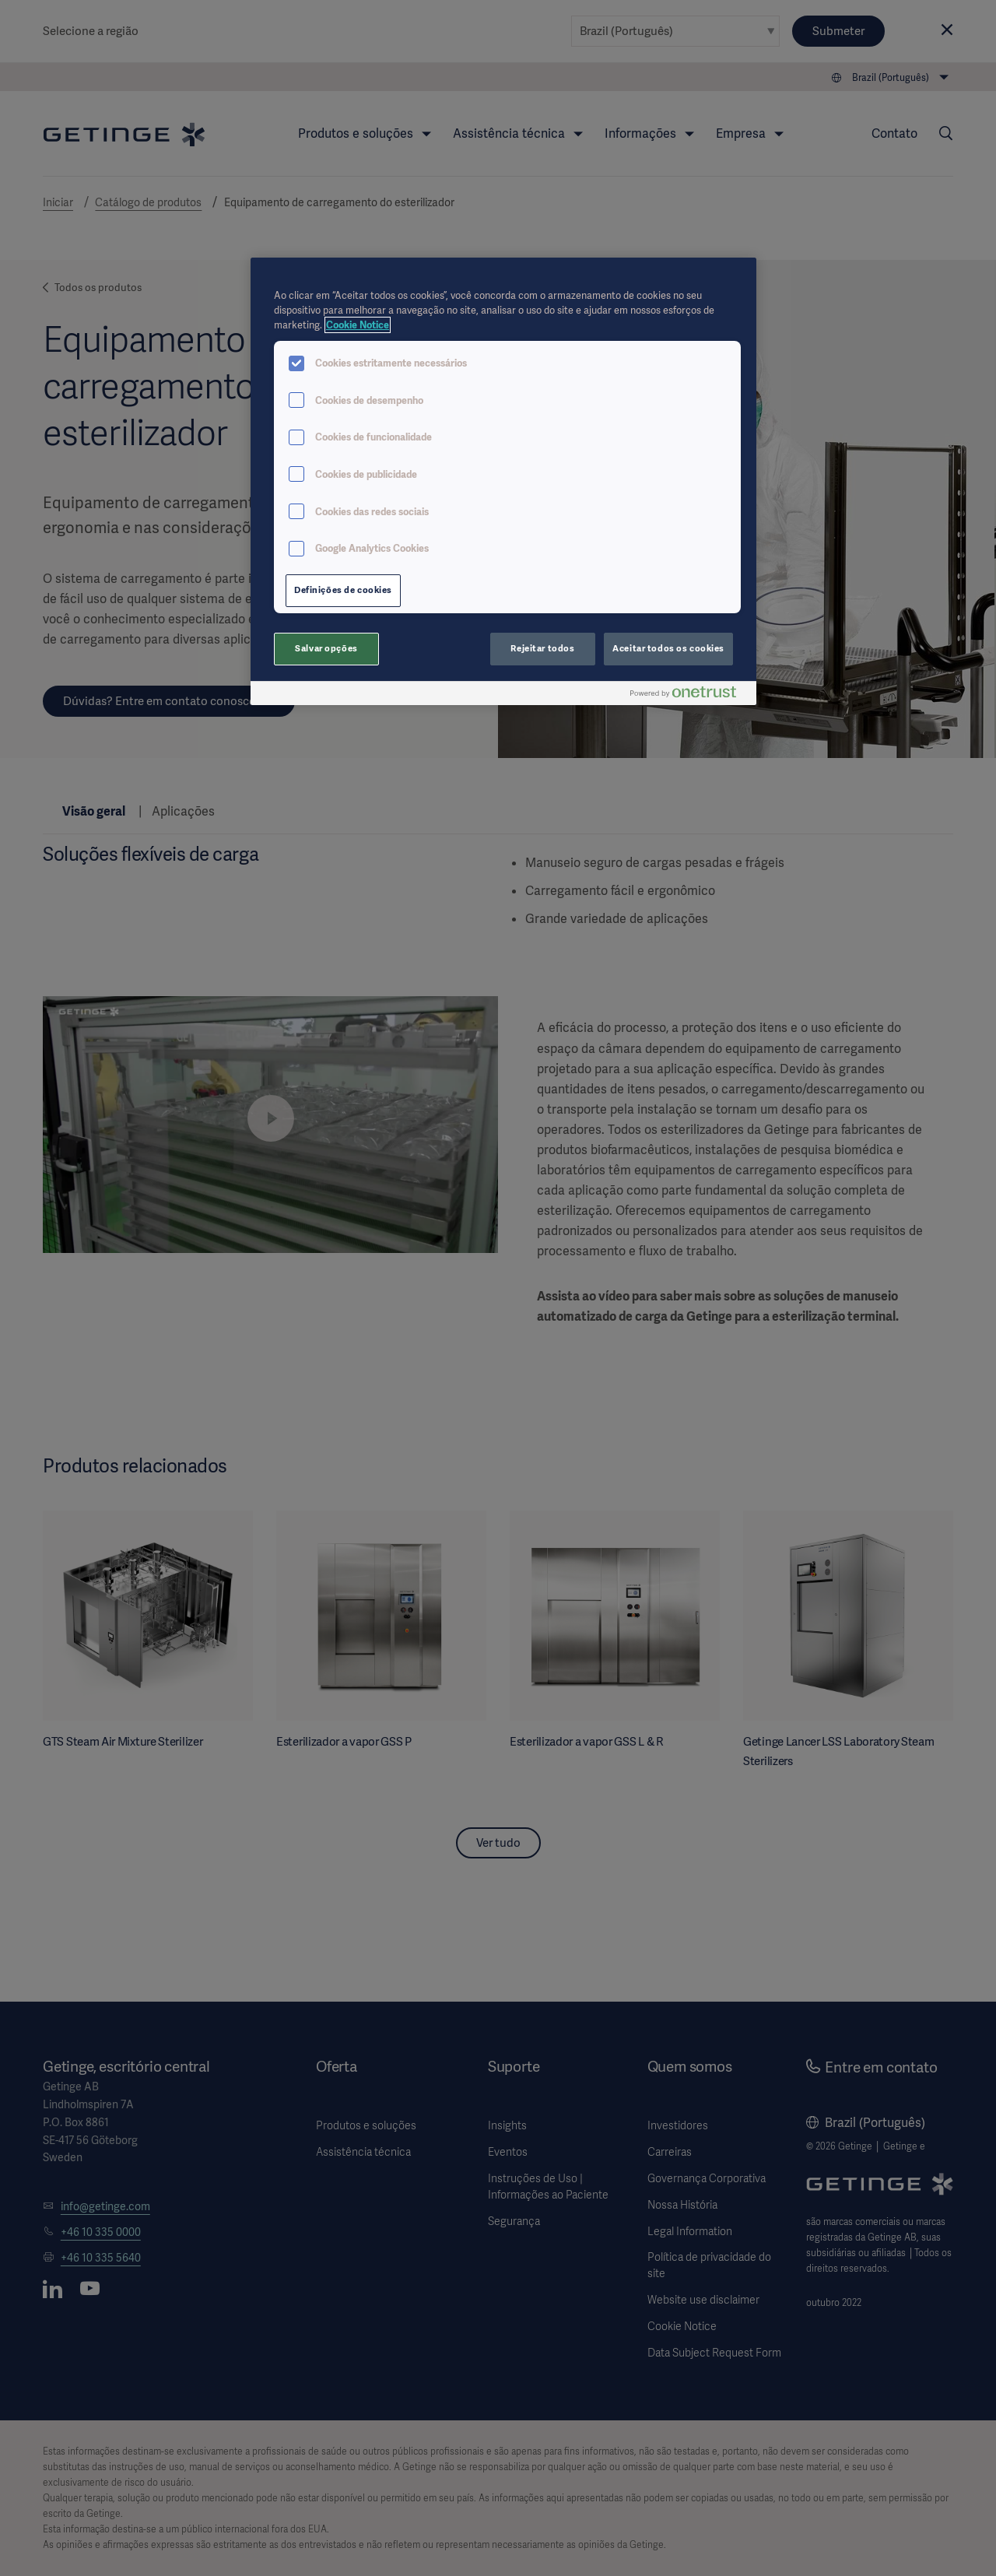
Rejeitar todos (542, 648)
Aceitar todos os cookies (668, 648)
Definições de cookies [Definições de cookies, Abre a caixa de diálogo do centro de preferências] (343, 589)
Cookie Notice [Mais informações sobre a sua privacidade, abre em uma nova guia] (357, 325)
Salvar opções (326, 648)
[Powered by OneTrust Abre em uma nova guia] (689, 695)
